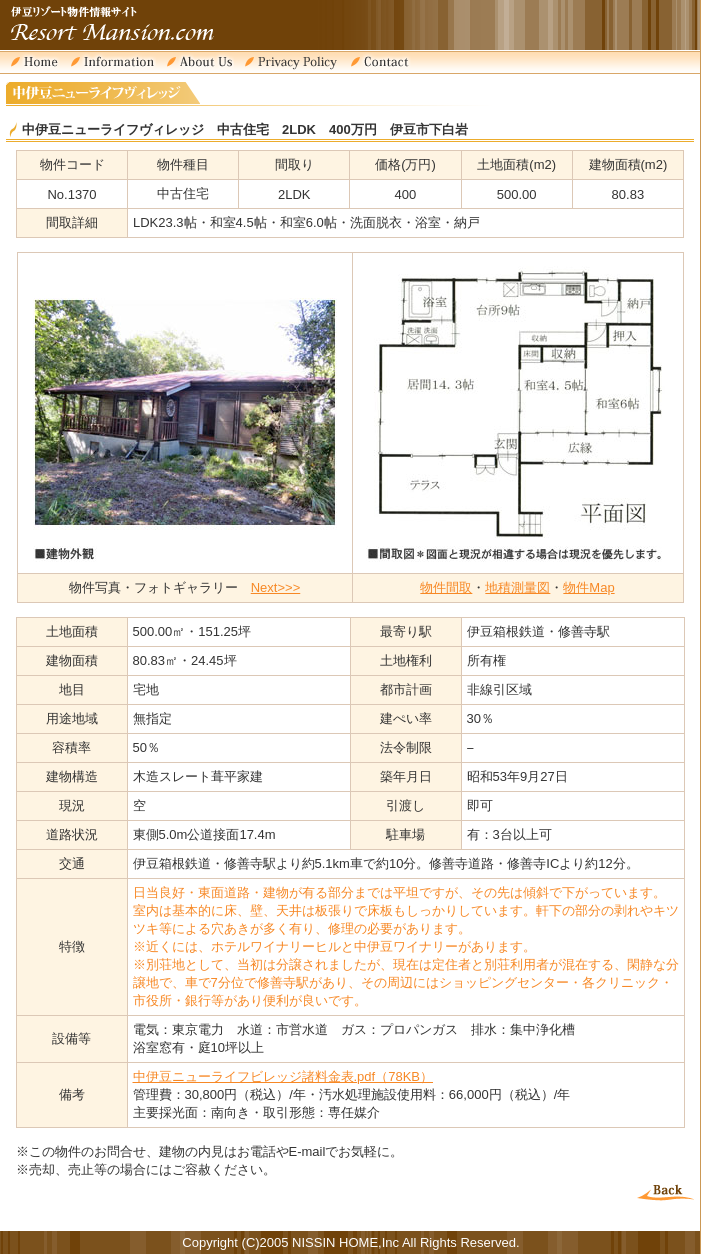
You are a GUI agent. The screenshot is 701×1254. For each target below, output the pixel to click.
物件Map (588, 587)
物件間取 (446, 587)
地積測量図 (517, 587)
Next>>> (276, 587)
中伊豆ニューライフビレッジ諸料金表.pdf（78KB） (283, 1076)
